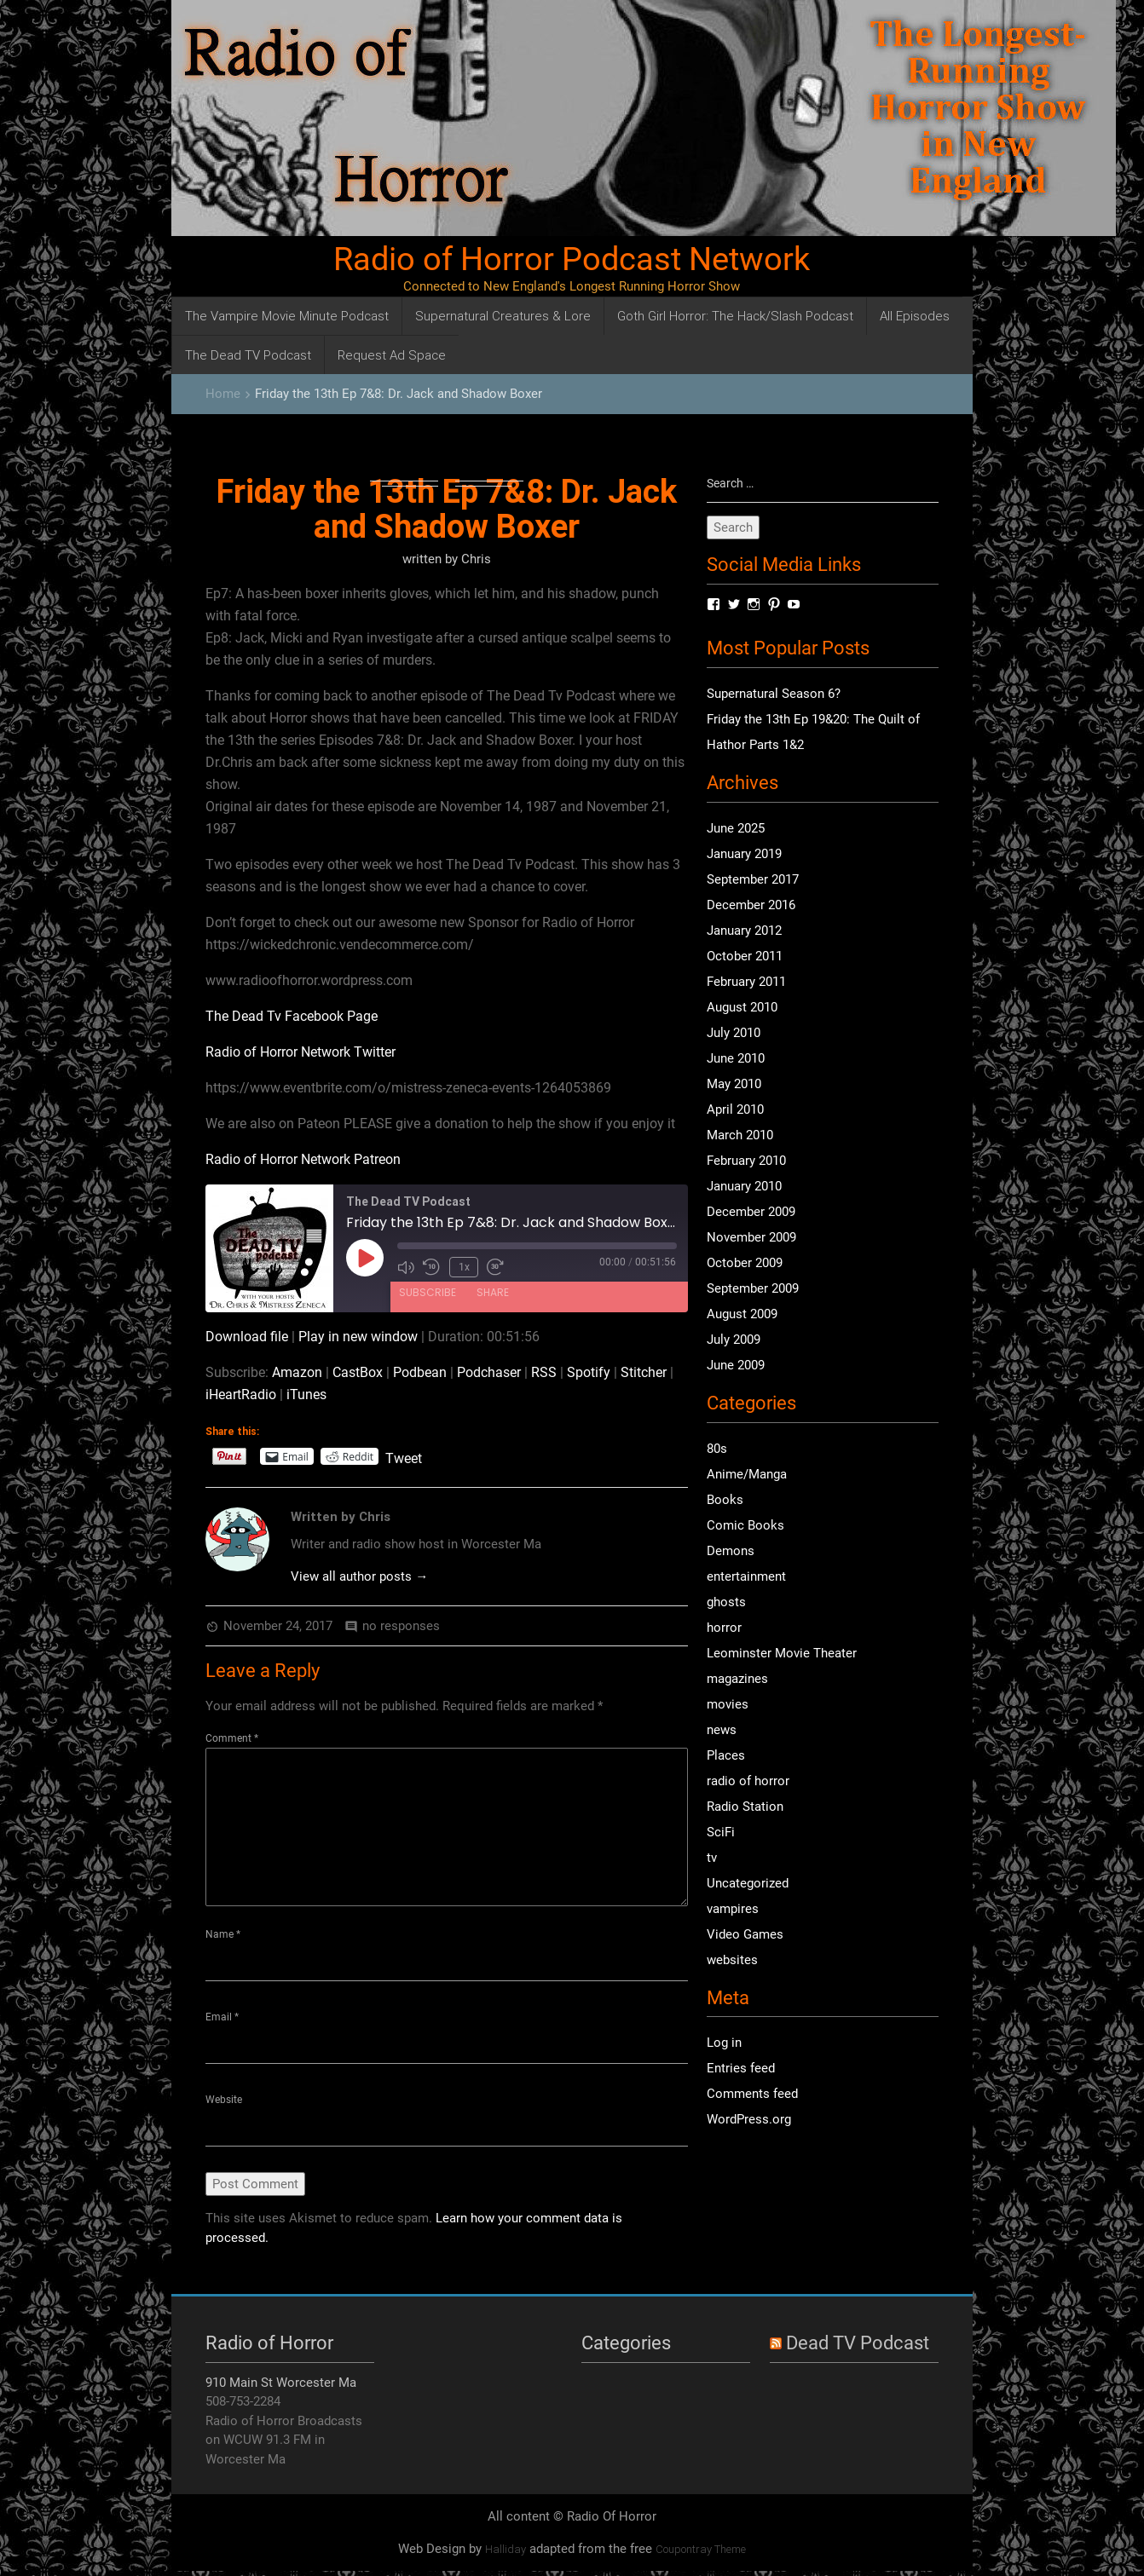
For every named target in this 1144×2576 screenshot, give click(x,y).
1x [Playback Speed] (462, 1266)
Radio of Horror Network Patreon (303, 1159)
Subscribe (427, 1289)
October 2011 (745, 957)
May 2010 (734, 1085)
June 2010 (736, 1060)
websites (732, 1960)
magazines (737, 1679)
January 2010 (744, 1188)
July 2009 (733, 1341)
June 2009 (736, 1366)
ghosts (726, 1603)
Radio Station (745, 1807)
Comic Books (745, 1526)
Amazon (297, 1372)
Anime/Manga (747, 1475)
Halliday (505, 2553)
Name (222, 1934)
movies (727, 1705)
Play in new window (358, 1336)
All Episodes (915, 316)
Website (223, 2102)
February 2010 (746, 1162)
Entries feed (741, 2070)
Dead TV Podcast (857, 2347)
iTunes (306, 1394)
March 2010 (740, 1136)
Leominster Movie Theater (782, 1654)
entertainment (746, 1577)
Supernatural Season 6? (774, 695)
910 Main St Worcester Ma (280, 2386)
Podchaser (489, 1372)
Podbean (420, 1372)
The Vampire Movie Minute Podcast (287, 316)
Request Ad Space (392, 355)
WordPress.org (749, 2121)
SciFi (721, 1833)
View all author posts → (359, 1576)
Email (222, 2019)
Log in (724, 2044)
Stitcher (644, 1372)
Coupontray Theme (701, 2553)
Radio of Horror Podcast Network (571, 259)
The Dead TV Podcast (248, 355)
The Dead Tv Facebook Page (291, 1016)
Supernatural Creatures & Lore (503, 316)
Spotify (588, 1372)
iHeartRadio (240, 1394)
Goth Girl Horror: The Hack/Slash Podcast (735, 316)
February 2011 (746, 983)
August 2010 (742, 1009)
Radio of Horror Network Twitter (300, 1052)
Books (725, 1500)
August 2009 (742, 1315)
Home (222, 393)
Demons (730, 1551)
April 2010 (735, 1111)
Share (493, 1289)
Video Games (745, 1935)
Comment (231, 1738)
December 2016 (751, 906)
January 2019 (744, 855)
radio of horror (748, 1781)
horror (724, 1628)
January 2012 (744, 932)
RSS (544, 1372)
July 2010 (733, 1034)
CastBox (357, 1372)
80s (717, 1449)
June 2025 (736, 830)
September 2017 (753, 881)
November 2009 (751, 1239)
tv (712, 1858)
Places (726, 1756)
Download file (246, 1336)
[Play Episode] (365, 1257)
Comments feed (752, 2095)
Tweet (403, 1456)
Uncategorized (748, 1884)
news (722, 1730)
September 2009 (753, 1290)
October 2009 (745, 1264)
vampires (733, 1909)
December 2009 (751, 1213)
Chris (476, 559)
